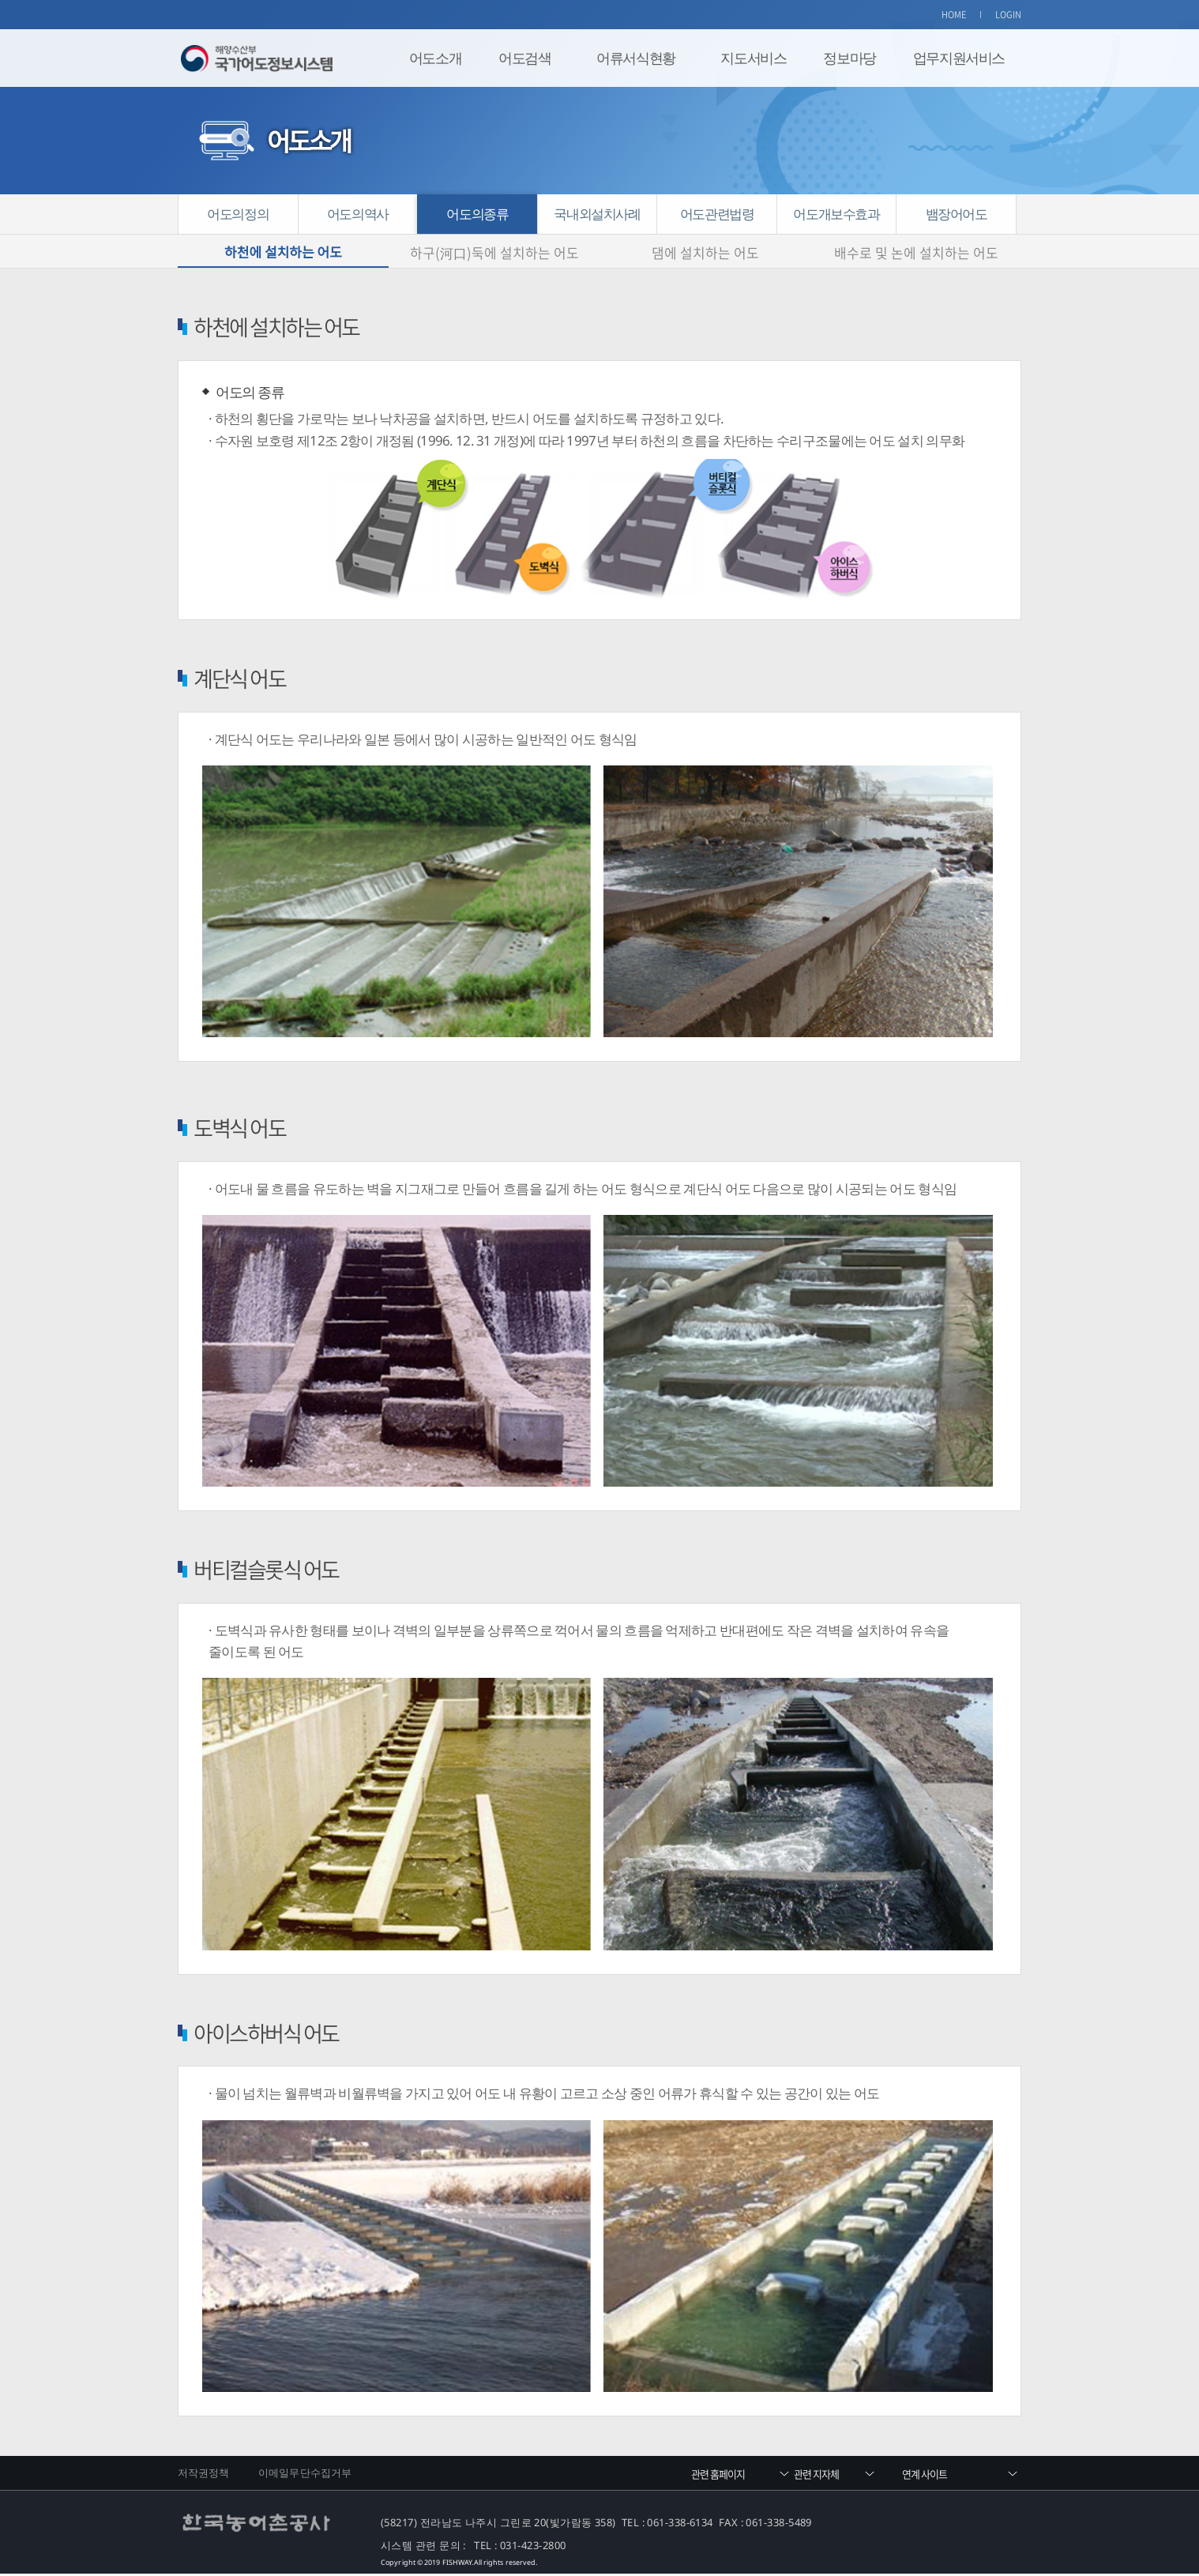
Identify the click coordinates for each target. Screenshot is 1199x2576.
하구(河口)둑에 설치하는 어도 (494, 252)
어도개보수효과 (836, 214)
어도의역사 (358, 214)
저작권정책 (204, 2474)
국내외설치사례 (597, 214)
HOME (954, 14)
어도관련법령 (717, 214)
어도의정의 (238, 214)
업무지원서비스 (959, 57)
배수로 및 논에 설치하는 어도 (916, 252)
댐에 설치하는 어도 (705, 252)
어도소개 (435, 57)
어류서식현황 (635, 57)
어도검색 (524, 57)
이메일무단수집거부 (304, 2474)
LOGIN (1008, 14)
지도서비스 (753, 57)
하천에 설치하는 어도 (283, 252)
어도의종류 (477, 214)
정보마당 (849, 57)
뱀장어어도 (956, 214)
